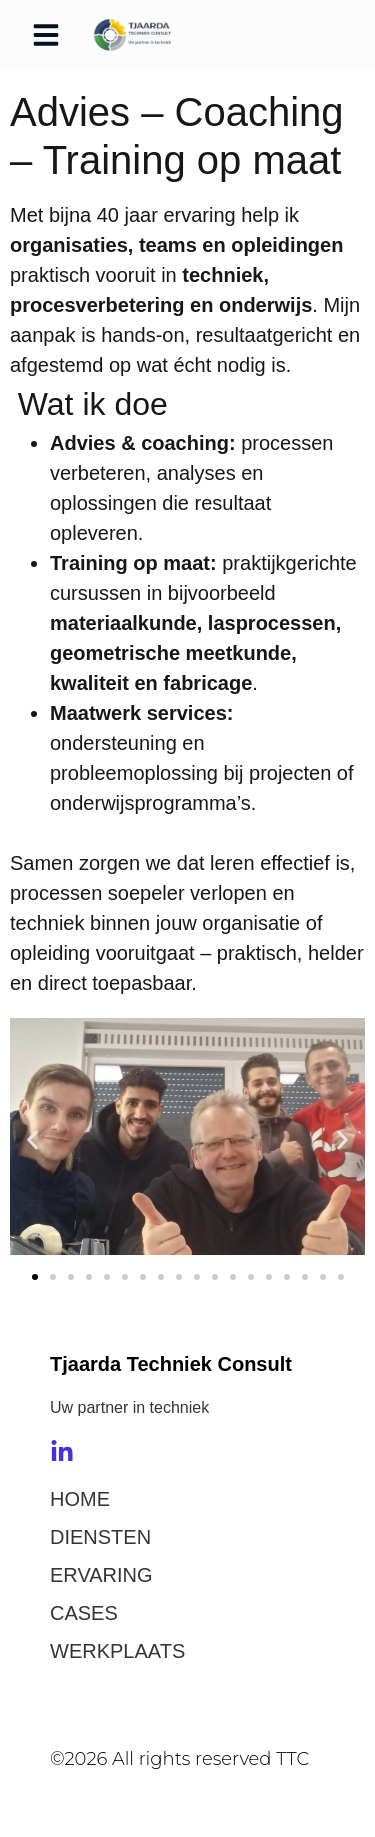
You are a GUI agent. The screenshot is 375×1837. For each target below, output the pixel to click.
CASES (84, 1613)
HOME (80, 1499)
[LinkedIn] (62, 1452)
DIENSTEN (100, 1537)
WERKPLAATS (117, 1651)
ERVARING (101, 1575)
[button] (46, 35)
